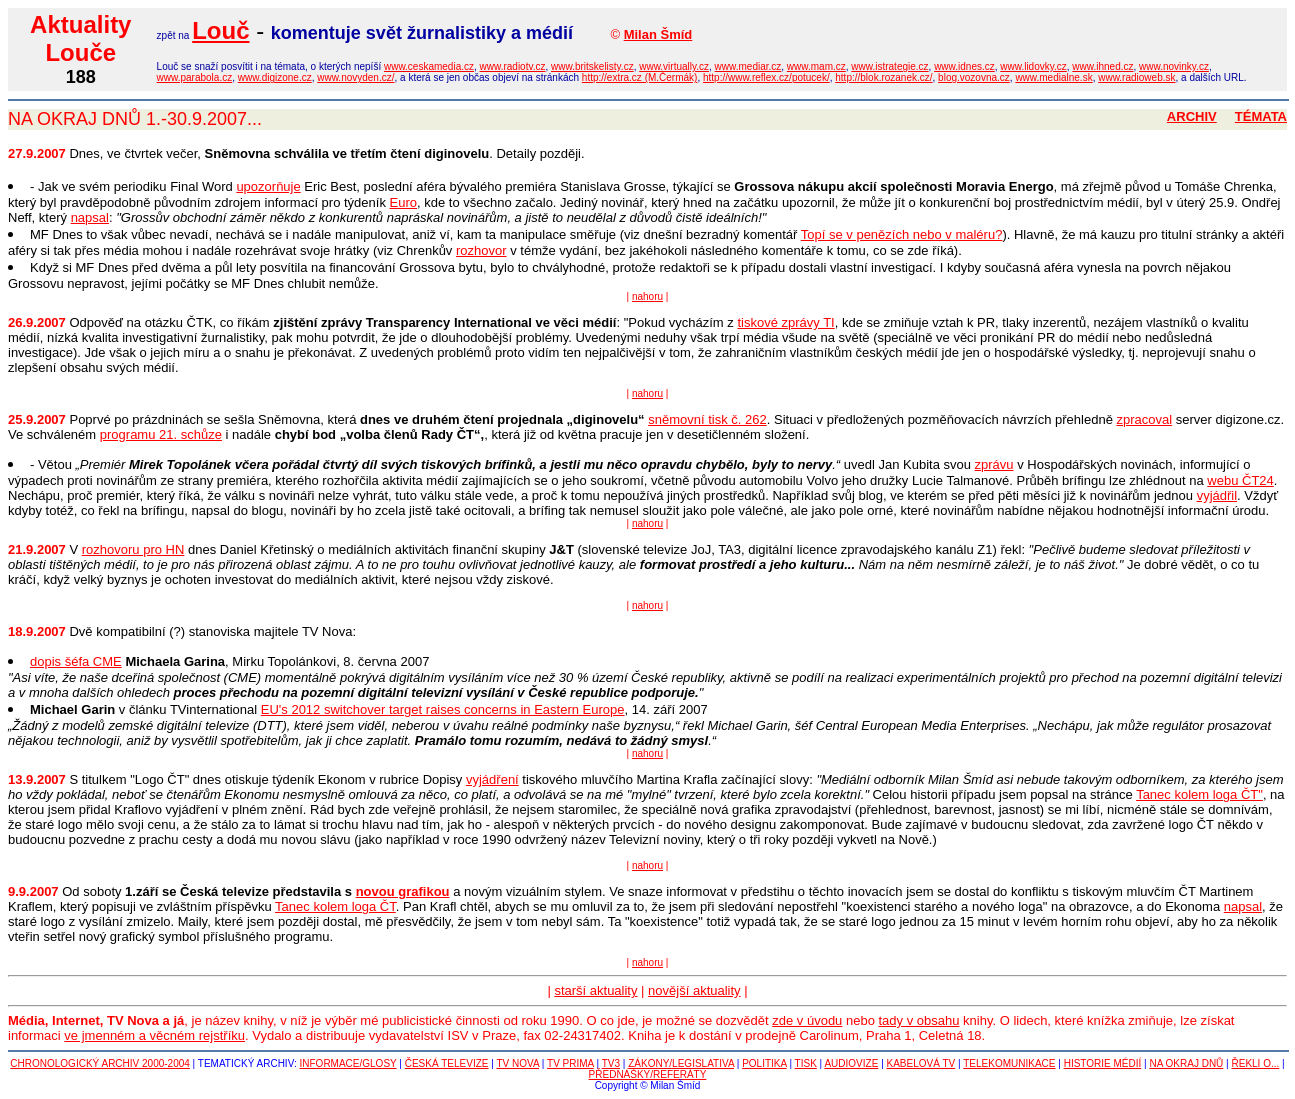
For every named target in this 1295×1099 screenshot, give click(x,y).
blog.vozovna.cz (974, 77)
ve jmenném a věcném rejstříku (154, 1035)
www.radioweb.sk (1136, 77)
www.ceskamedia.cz (429, 66)
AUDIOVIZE (851, 1063)
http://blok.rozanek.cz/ (883, 77)
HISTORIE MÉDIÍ (1103, 1063)
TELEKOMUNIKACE (1009, 1063)
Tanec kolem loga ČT (335, 906)
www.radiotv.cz (513, 66)
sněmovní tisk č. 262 (707, 419)
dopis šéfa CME (76, 661)
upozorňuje (268, 186)
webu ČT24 (1240, 480)
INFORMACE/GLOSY (348, 1063)
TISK (806, 1063)
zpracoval (1144, 419)
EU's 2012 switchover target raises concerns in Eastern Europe (443, 709)
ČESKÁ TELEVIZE (447, 1063)
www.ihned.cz (1102, 66)
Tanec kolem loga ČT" (1199, 794)
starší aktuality (595, 990)
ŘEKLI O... (1255, 1063)
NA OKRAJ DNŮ (1186, 1063)
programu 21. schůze (161, 434)
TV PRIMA (570, 1063)
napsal (90, 217)
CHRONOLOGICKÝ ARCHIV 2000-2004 (100, 1063)
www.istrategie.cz (889, 66)
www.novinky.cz (1174, 66)
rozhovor (481, 250)
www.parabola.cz (195, 77)
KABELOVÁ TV (921, 1063)
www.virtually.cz (674, 66)
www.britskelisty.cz (592, 66)
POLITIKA (764, 1063)
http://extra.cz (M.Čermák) (640, 77)
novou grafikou (403, 891)
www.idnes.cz (964, 66)
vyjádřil (1217, 495)
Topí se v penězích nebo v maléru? (902, 234)
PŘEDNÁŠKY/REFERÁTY (648, 1074)
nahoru (647, 296)
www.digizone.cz (275, 77)
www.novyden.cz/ (355, 77)
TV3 (611, 1063)
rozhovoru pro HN (133, 549)
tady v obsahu (919, 1020)
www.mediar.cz (748, 66)
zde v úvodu (807, 1020)
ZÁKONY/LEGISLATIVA (681, 1063)
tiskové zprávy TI (785, 322)
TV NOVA (517, 1063)
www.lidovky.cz (1033, 66)
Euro (403, 202)
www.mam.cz (816, 66)
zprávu (994, 464)
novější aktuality (694, 990)
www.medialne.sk (1053, 77)
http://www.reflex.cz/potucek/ (766, 77)
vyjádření (492, 779)
